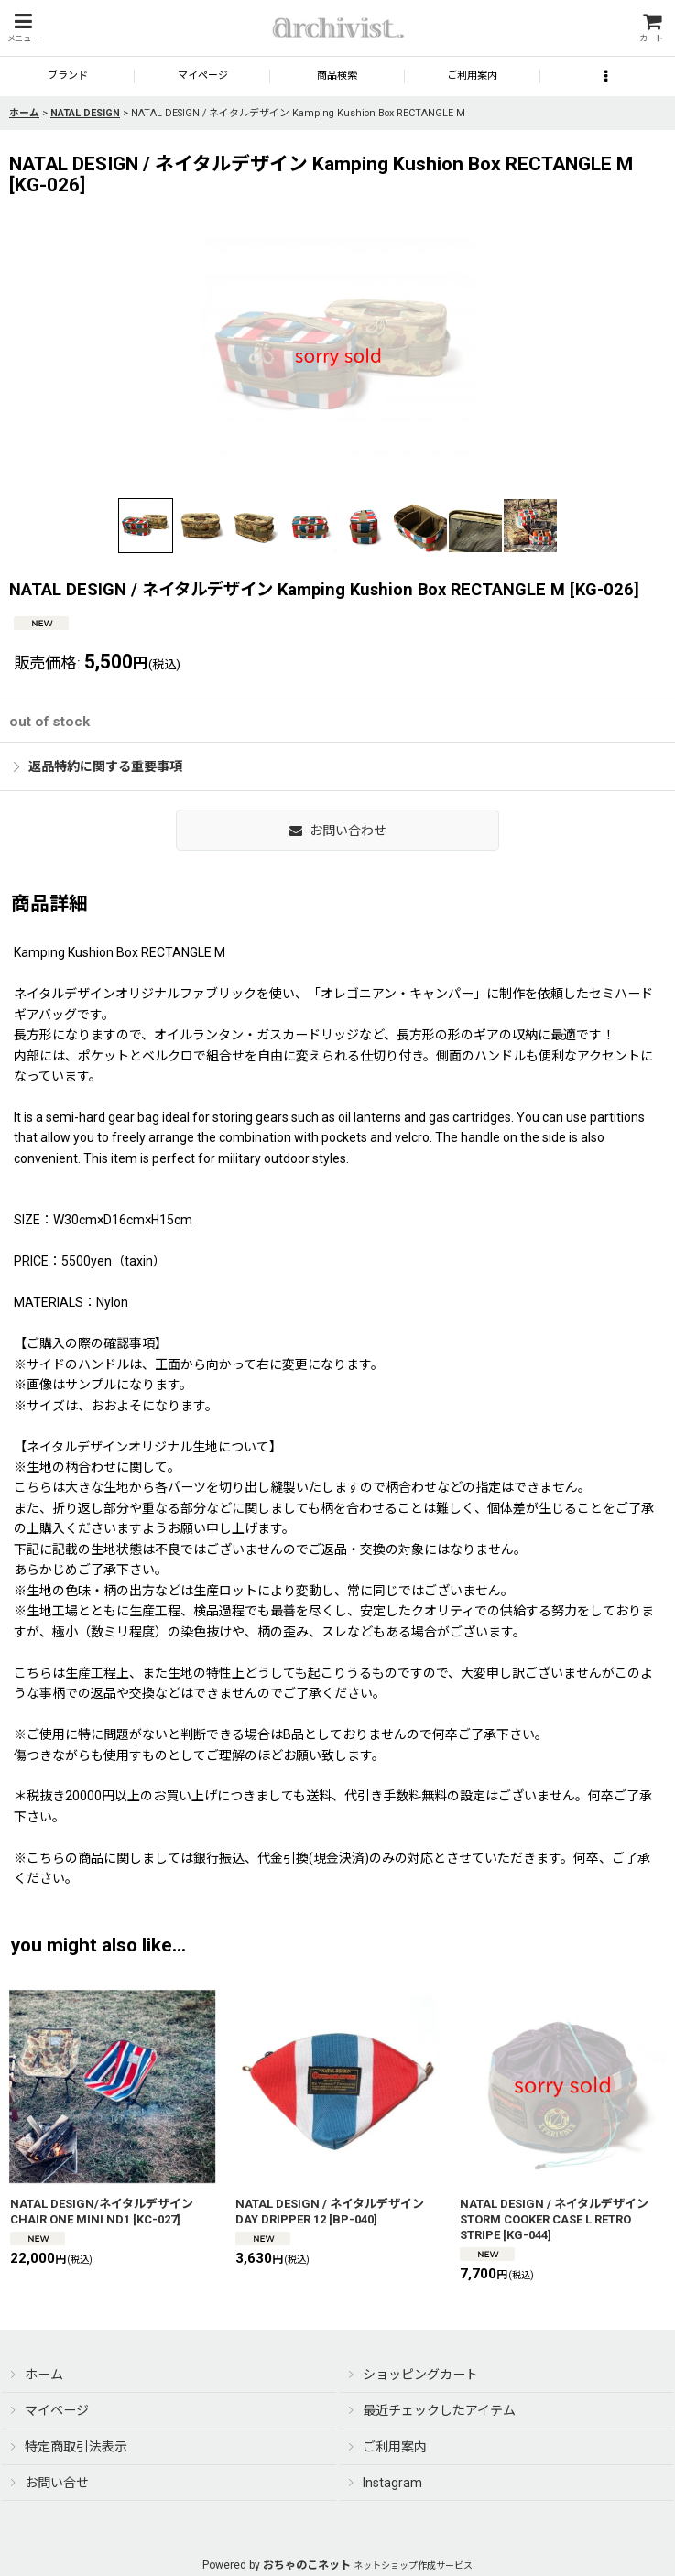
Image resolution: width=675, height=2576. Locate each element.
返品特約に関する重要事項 (98, 766)
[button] (23, 28)
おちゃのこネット (307, 2565)
